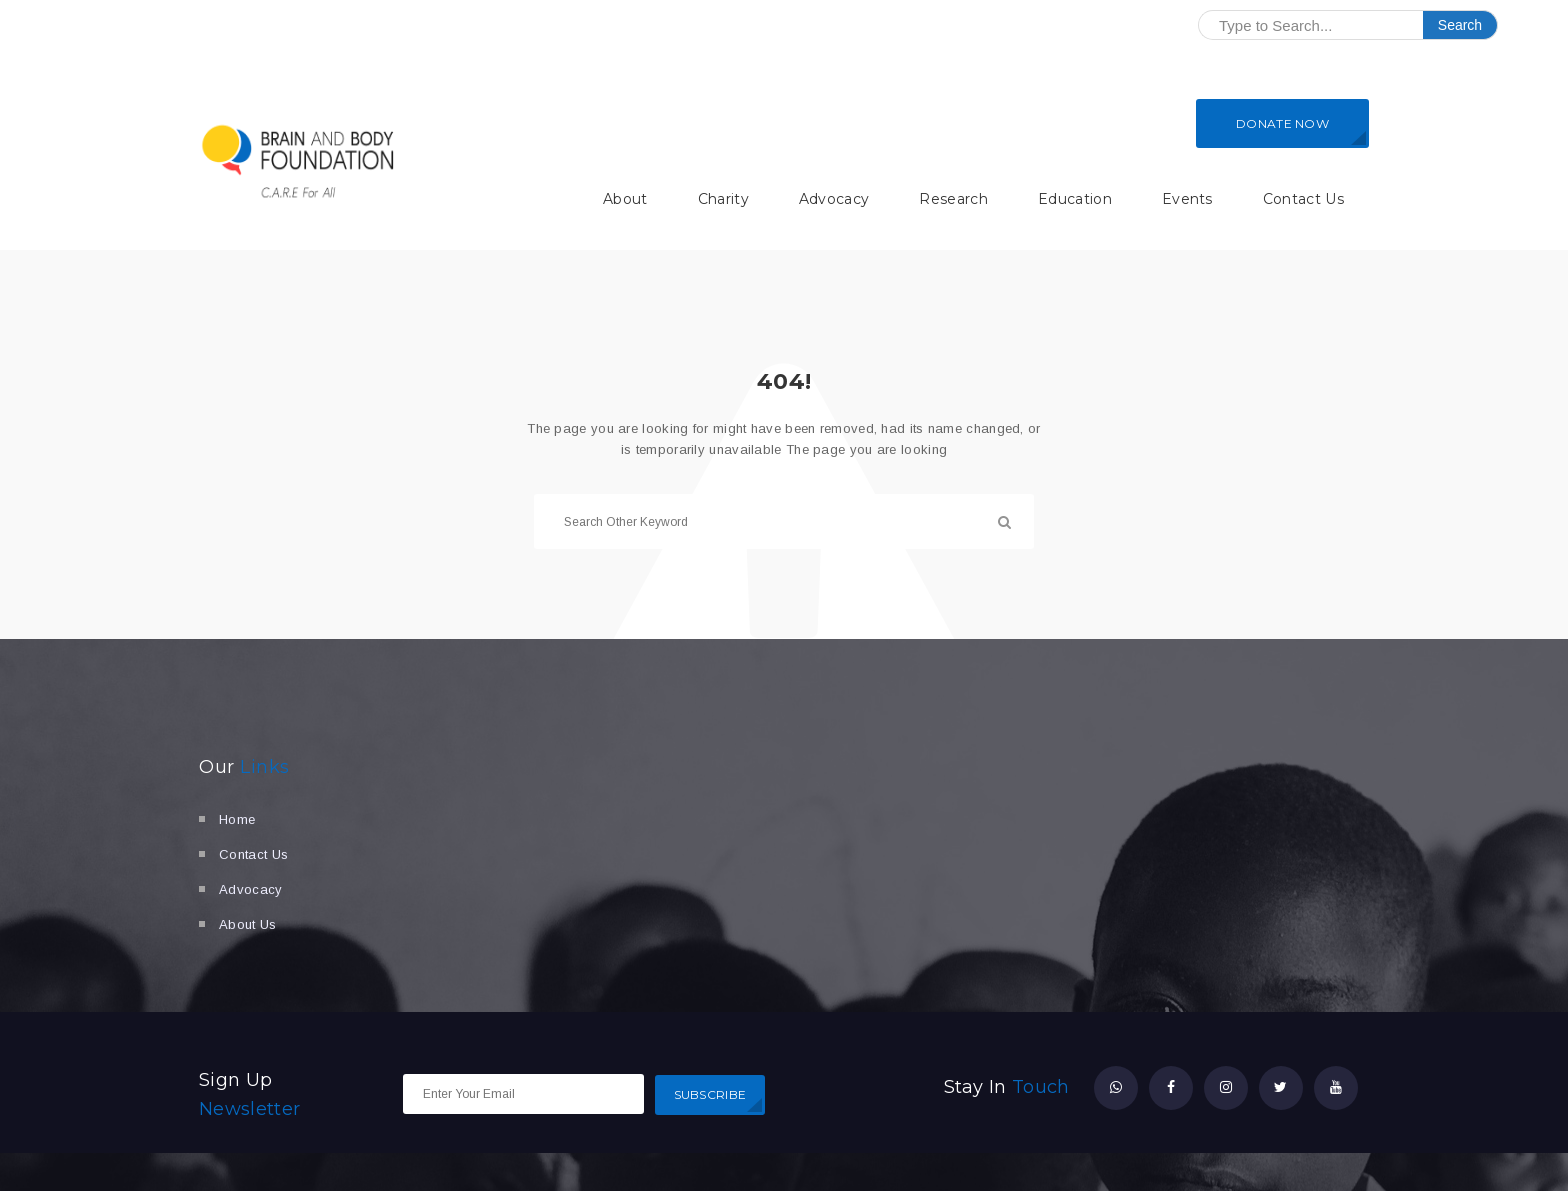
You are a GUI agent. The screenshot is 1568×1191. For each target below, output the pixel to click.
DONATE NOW (1282, 123)
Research (953, 199)
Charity (723, 199)
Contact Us (1303, 199)
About (625, 199)
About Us (248, 924)
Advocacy (834, 199)
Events (1187, 199)
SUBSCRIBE (710, 1094)
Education (1075, 199)
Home (237, 819)
